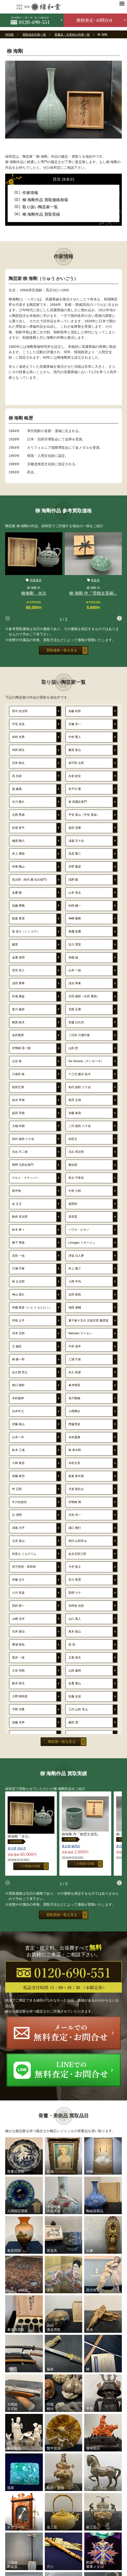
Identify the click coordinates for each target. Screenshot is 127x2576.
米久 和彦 (74, 1369)
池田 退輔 (74, 1305)
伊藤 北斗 (18, 1577)
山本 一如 (74, 967)
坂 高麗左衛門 (77, 799)
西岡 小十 (74, 1590)
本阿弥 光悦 (76, 1603)
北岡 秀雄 (18, 812)
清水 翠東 (74, 980)
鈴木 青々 (18, 1227)
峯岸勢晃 (74, 1382)
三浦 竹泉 (74, 1356)
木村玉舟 (74, 1460)
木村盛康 (74, 1434)
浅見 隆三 (74, 851)
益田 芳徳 (18, 1110)
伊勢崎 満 (74, 1499)
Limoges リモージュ (81, 1240)
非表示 (68, 179)
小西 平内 (74, 1279)
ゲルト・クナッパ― (25, 1175)
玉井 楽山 (18, 1538)
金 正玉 (17, 1201)
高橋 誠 (73, 954)
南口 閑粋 (18, 1382)
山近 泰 (17, 1058)
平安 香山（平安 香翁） (84, 812)
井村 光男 (18, 734)
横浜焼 (72, 1162)
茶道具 (97, 577)
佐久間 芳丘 (20, 1369)
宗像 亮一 (74, 721)
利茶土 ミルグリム (24, 1551)
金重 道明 (18, 954)
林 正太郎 (18, 1279)
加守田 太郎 (76, 760)
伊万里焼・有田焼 (24, 1564)
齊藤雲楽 (74, 1421)
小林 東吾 (18, 1460)
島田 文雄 (74, 1097)
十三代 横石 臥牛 (79, 1071)
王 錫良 (17, 1343)
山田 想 (73, 1045)
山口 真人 (74, 1616)
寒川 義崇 (18, 1006)
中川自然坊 (19, 1499)
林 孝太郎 (74, 1447)
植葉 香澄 (18, 915)
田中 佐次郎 (20, 708)
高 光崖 (17, 773)
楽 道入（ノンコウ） (25, 928)
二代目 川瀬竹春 (79, 1032)
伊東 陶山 (18, 864)
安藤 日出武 (76, 1019)
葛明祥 (72, 1201)
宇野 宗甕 (18, 1706)
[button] (119, 615)
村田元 (72, 1136)
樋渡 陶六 (18, 838)
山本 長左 (74, 890)
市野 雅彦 (74, 864)
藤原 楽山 (74, 747)
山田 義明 (74, 1667)
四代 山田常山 (77, 1538)
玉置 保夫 (74, 1655)
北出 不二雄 (20, 1149)
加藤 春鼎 (74, 1110)
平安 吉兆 (18, 721)
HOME (9, 34)
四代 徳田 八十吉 (23, 1136)
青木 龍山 (74, 1629)
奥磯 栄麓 (74, 928)
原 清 (71, 1642)
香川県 (12, 1845)
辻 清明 (17, 1512)
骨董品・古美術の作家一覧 (72, 34)
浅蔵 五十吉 (76, 838)
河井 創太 (18, 760)
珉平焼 (16, 1188)
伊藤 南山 (18, 1421)
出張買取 (16, 1839)
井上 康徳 (18, 851)
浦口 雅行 (74, 1525)
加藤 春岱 (18, 1473)
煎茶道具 (34, 577)
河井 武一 (74, 1512)
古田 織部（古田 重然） (84, 993)
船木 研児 (18, 1680)
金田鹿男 (18, 1032)
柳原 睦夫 (18, 1019)
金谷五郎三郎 (77, 1551)
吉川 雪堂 (74, 941)
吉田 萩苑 (74, 1292)
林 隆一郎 (18, 1356)
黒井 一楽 (18, 1655)
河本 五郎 (18, 1330)
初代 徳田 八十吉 (79, 1084)
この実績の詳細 (29, 1863)
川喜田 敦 (18, 1071)
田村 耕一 (18, 1603)
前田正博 (18, 1084)
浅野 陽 (73, 877)
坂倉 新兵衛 (76, 1473)
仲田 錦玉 (18, 747)
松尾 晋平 (18, 825)
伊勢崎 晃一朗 (21, 1045)
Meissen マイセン (80, 1330)
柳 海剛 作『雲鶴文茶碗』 (95, 590)
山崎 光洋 (18, 1616)
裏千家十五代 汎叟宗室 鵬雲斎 (88, 1317)
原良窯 (72, 1214)
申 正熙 (17, 1486)
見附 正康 (74, 1006)
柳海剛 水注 (31, 590)
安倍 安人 (18, 967)
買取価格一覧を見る (61, 647)
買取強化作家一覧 (34, 34)
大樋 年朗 (18, 1123)
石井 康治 (18, 1629)
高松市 (21, 1845)
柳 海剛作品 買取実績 (41, 214)
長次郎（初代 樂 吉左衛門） (30, 877)
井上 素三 (74, 1265)
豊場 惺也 (18, 1642)
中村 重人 (74, 734)
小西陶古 (74, 1408)
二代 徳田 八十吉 (79, 1123)
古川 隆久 (18, 799)
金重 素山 (74, 1680)
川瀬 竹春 (18, 1265)
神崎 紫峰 (74, 915)
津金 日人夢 (76, 1252)
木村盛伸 (18, 1395)
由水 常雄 (18, 1097)
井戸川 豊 (74, 786)
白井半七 (18, 1408)
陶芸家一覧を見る (62, 1739)
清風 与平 (18, 1525)
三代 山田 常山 (78, 1706)
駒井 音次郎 (20, 1214)
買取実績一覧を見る (61, 1912)
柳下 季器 (18, 1240)
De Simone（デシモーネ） (86, 1058)
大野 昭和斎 (20, 1693)
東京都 (66, 1843)
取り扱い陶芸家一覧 (40, 207)
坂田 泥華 (74, 825)
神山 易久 (18, 1292)
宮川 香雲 (74, 1577)
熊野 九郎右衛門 (22, 1162)
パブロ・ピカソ (78, 1227)
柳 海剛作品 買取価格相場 (45, 200)
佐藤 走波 (74, 1693)
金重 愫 (17, 890)
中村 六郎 (74, 1188)
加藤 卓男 (18, 1719)
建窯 (15, 941)
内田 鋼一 (74, 902)
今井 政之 (74, 1564)
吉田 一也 (18, 1252)
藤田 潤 (73, 1719)
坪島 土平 (18, 1317)
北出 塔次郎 (76, 1149)
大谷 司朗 (18, 1667)
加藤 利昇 (74, 708)
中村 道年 (74, 1343)
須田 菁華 (18, 980)
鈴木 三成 (18, 1447)
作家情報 (30, 193)
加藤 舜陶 (18, 902)
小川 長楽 (18, 1590)
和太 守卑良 (76, 1175)
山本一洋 (18, 1434)
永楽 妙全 (74, 773)
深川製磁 (74, 1395)
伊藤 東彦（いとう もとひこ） (32, 1305)
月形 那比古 (76, 1486)
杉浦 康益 (18, 993)
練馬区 (75, 1843)
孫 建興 (17, 786)
